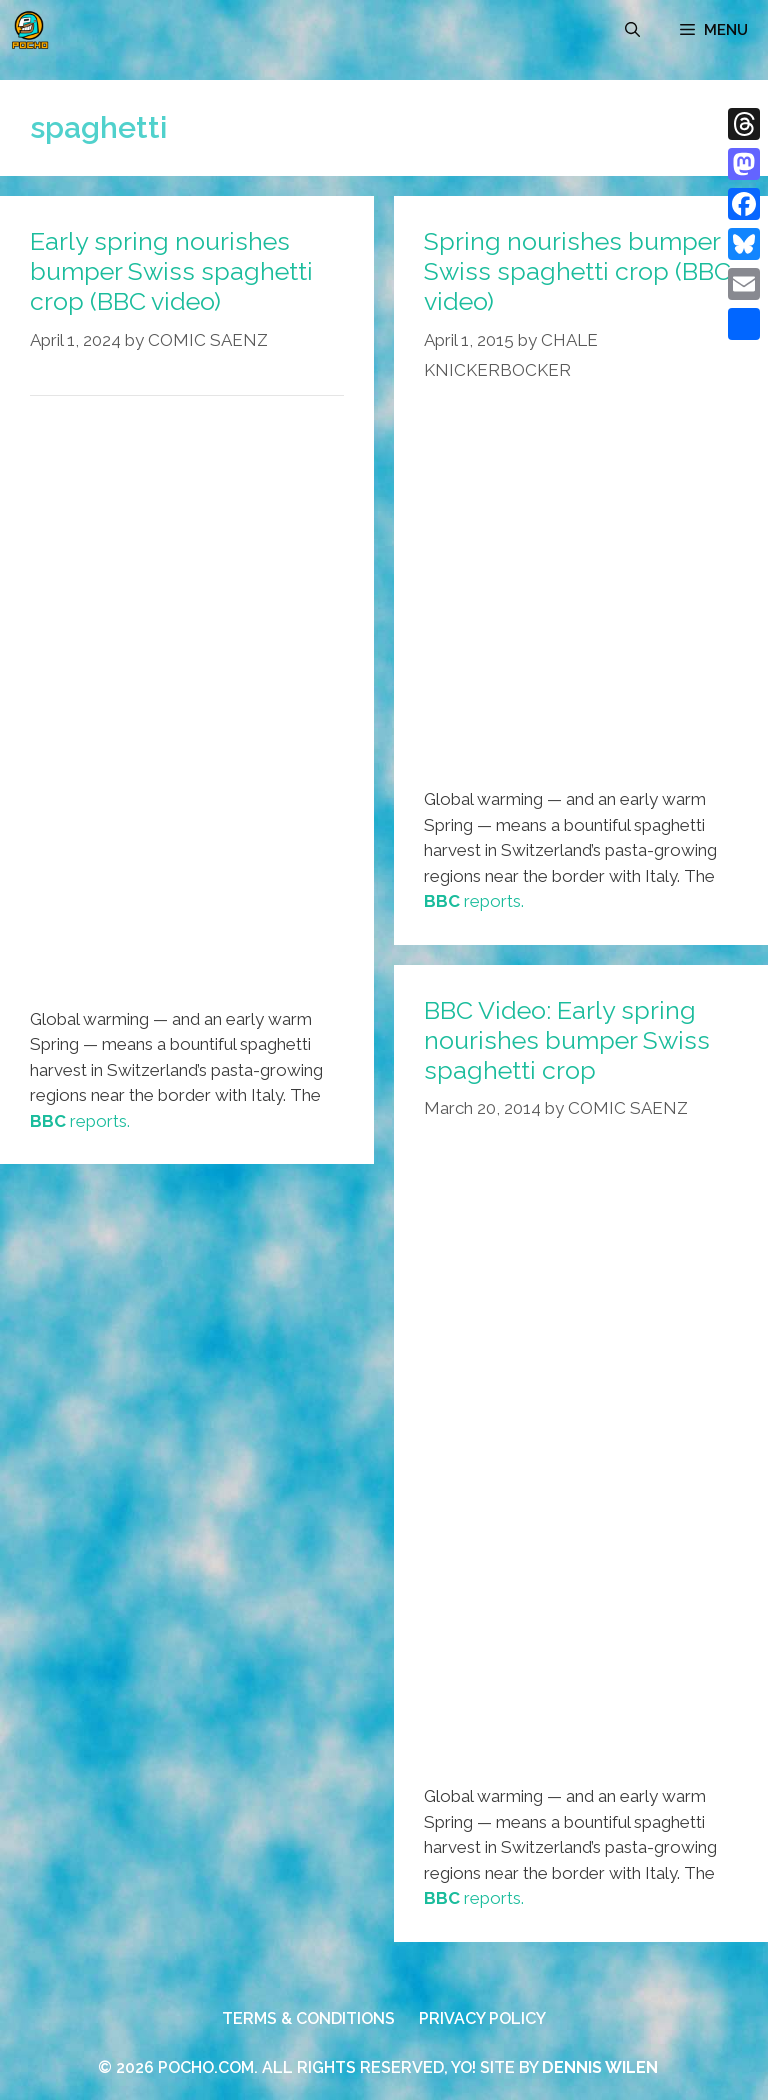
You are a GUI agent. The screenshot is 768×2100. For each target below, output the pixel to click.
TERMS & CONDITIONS (308, 2018)
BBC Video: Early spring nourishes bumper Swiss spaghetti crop (567, 1040)
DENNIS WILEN (600, 2067)
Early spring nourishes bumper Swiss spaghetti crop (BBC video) (171, 271)
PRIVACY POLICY (482, 2018)
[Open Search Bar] (632, 30)
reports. (80, 1121)
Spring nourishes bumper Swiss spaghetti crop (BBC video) (577, 271)
